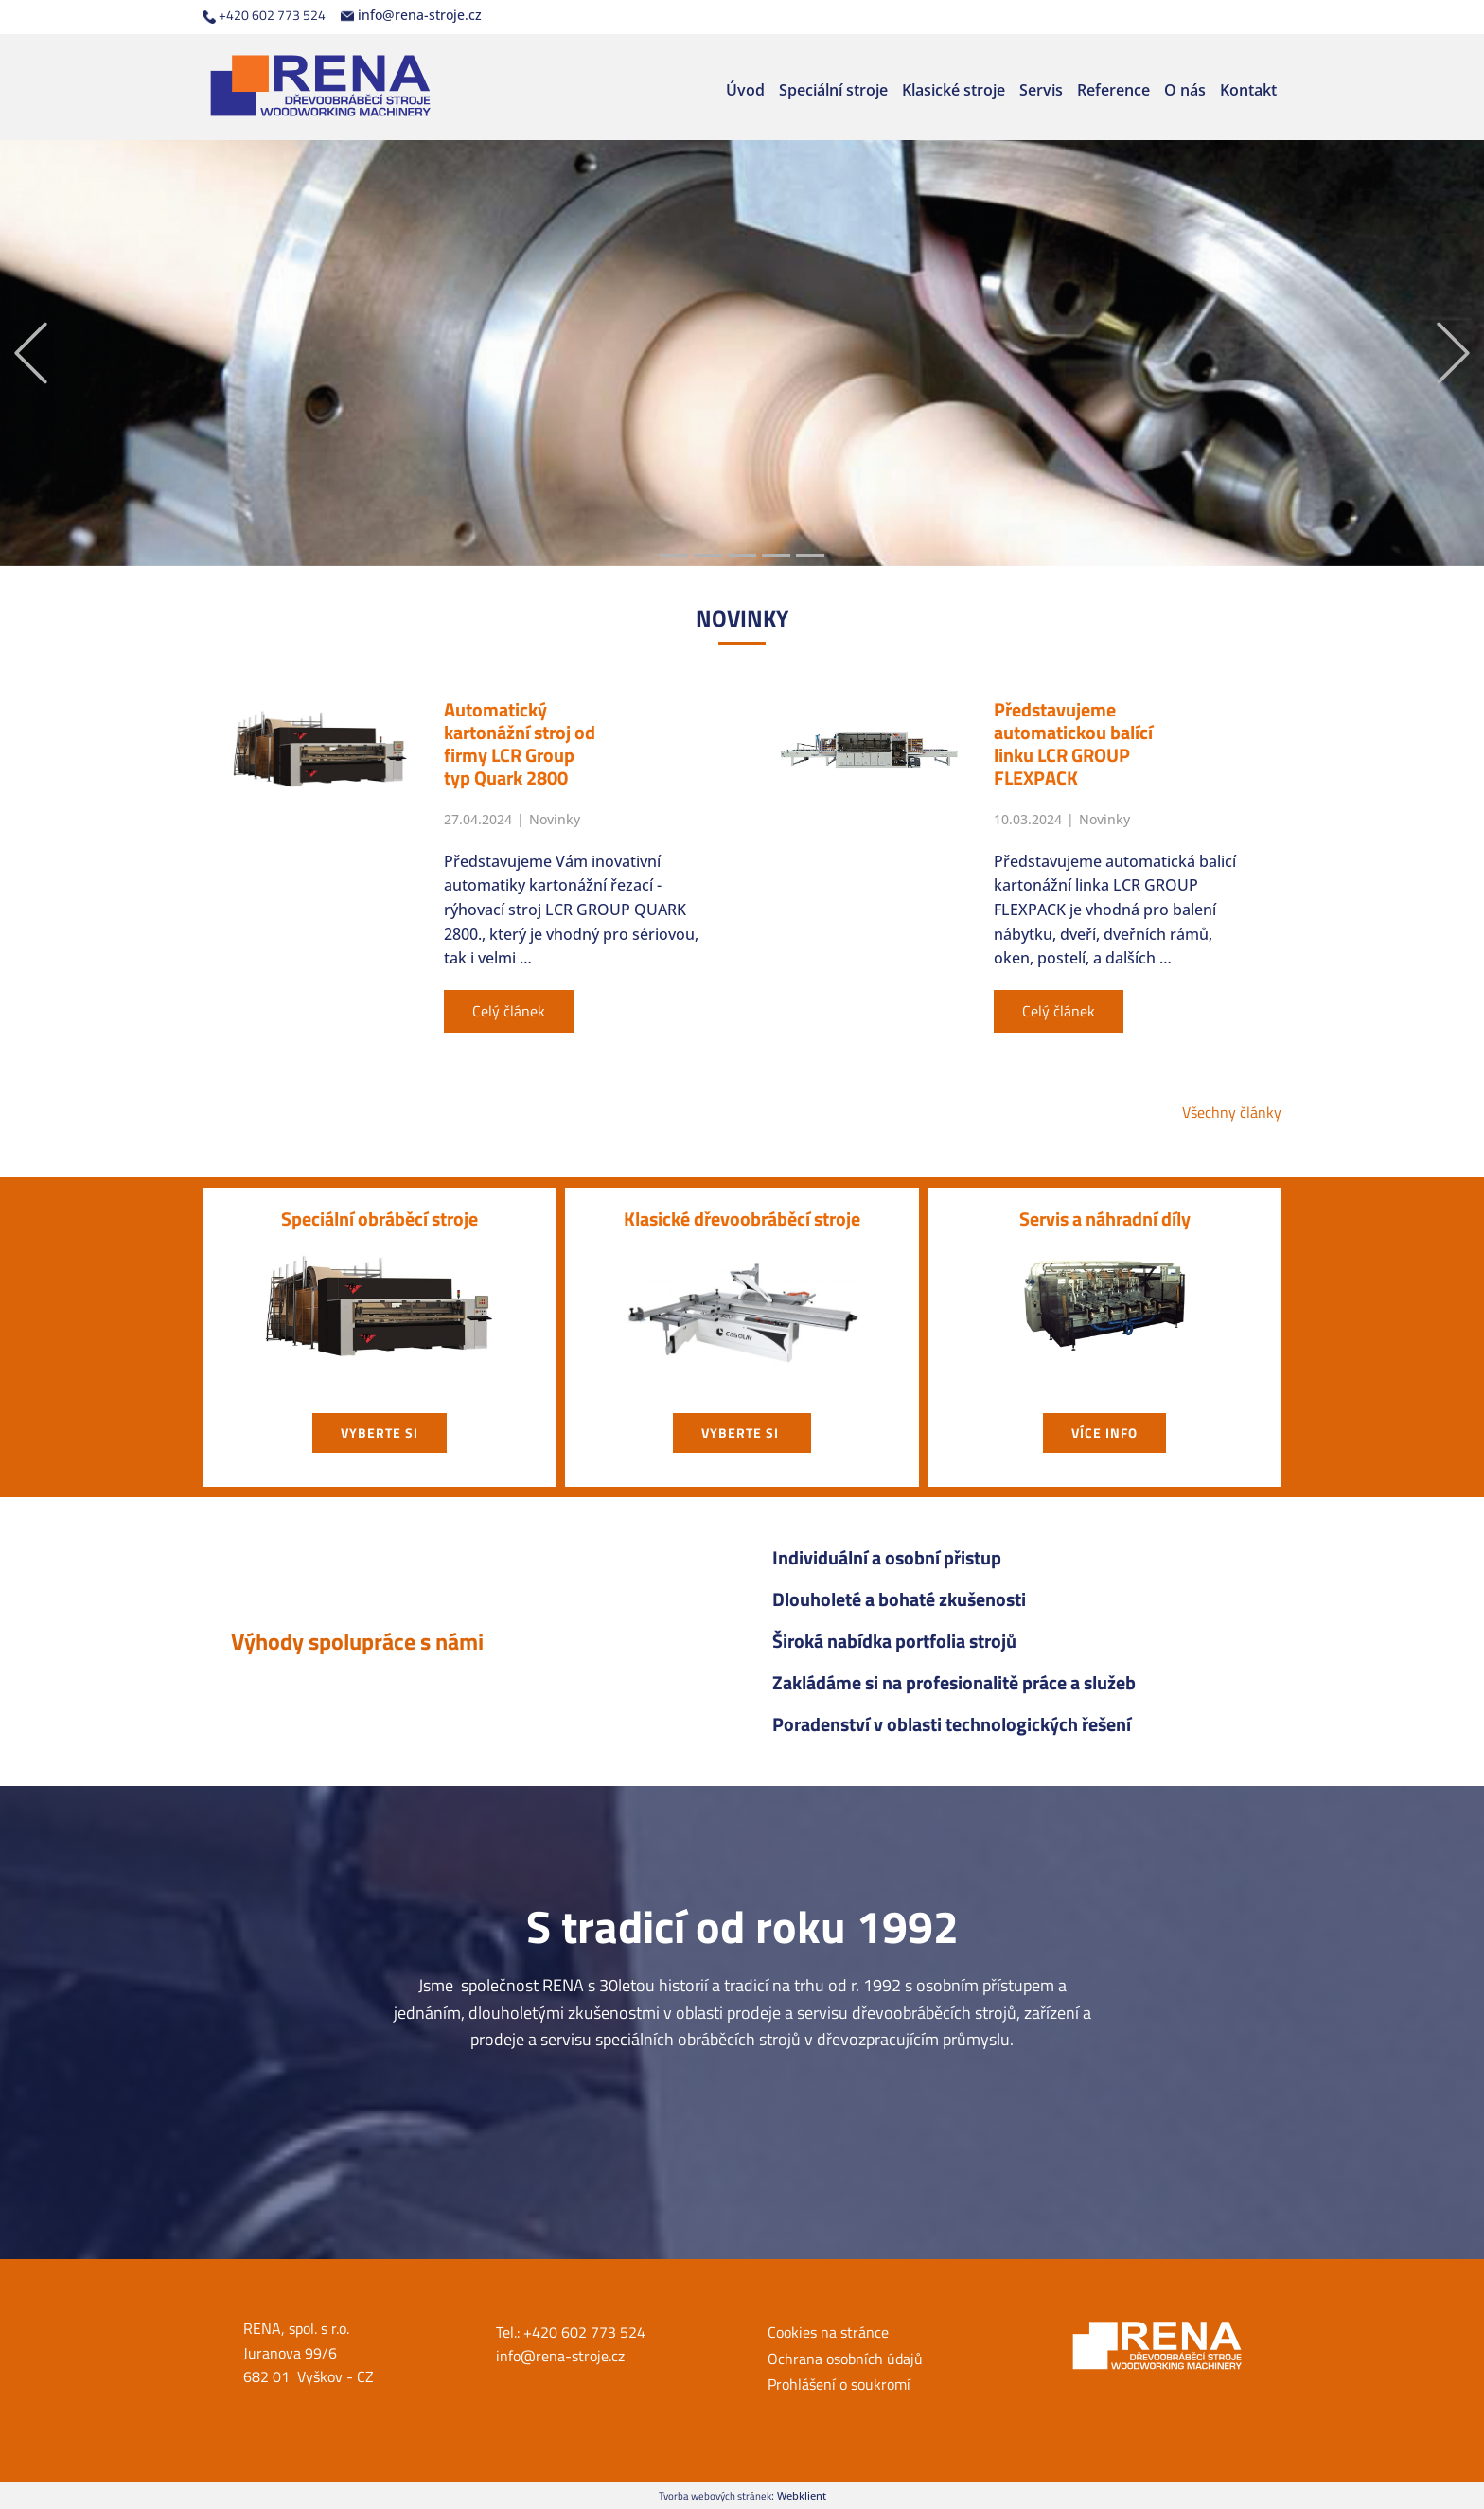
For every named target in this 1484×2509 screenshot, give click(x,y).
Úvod (745, 90)
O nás (1185, 90)
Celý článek (508, 1010)
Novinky (554, 819)
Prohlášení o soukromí (839, 2384)
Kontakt (1248, 90)
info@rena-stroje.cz (411, 15)
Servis (1041, 90)
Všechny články (1231, 1112)
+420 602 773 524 (264, 15)
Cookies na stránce (828, 2332)
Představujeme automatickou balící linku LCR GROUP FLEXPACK (1073, 743)
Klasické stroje (953, 90)
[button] (31, 353)
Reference (1113, 90)
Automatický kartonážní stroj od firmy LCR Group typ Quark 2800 (519, 743)
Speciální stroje (833, 90)
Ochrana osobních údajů (845, 2358)
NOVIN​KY (742, 618)
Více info (1104, 1432)
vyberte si (379, 1432)
